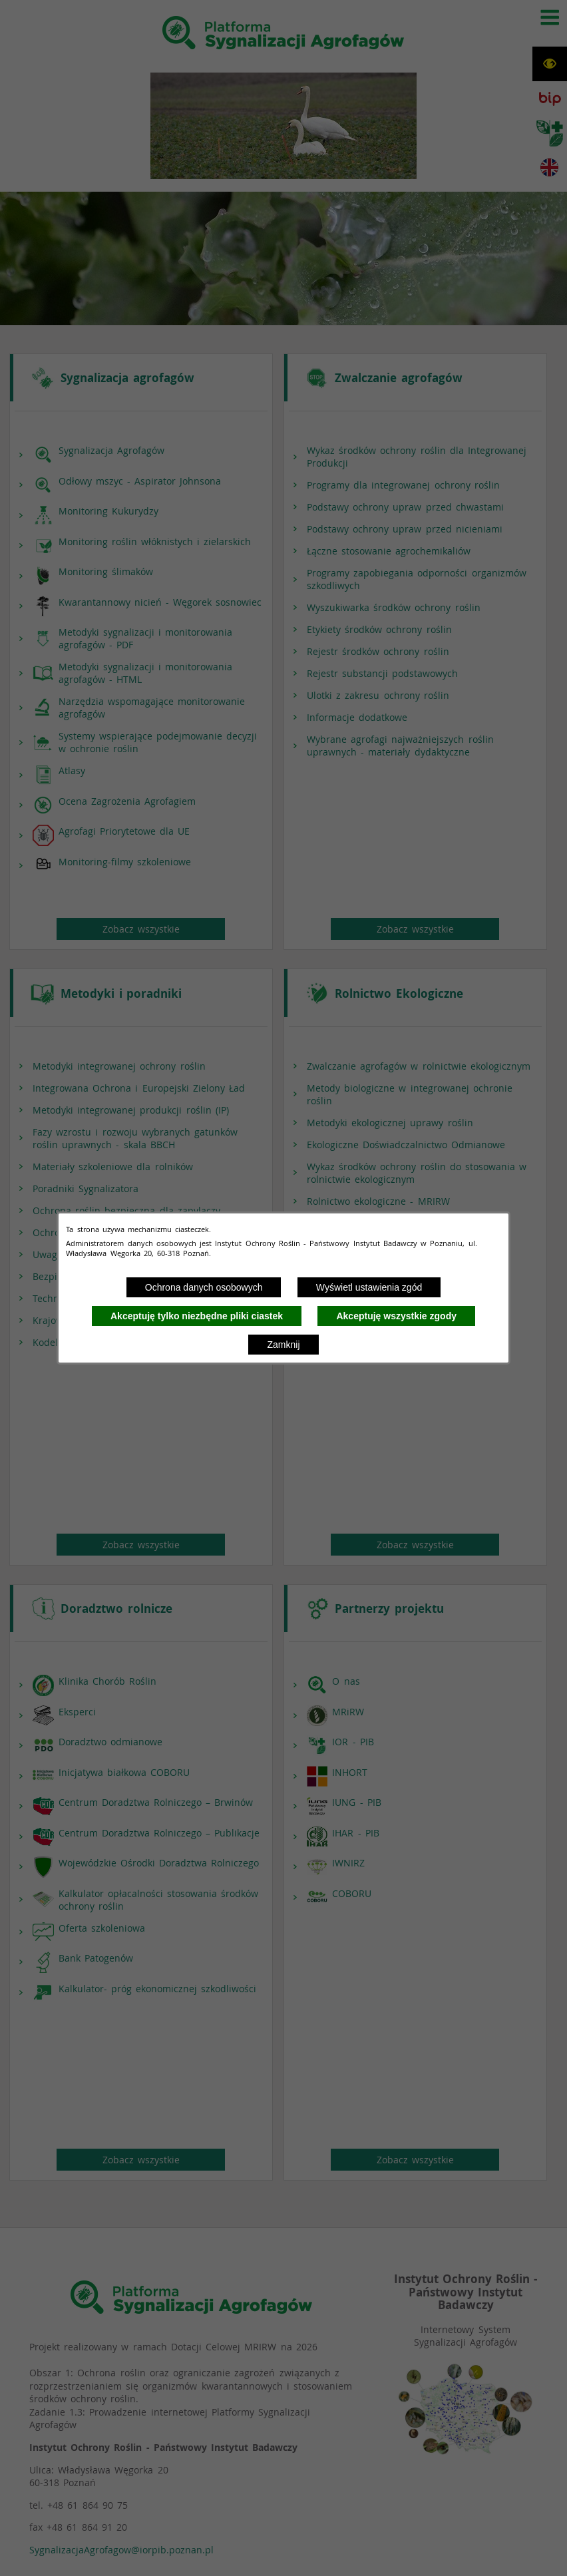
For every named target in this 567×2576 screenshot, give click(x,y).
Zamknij (283, 1344)
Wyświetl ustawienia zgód (369, 1287)
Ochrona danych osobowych (204, 1287)
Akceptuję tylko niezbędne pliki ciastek (196, 1316)
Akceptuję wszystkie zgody (396, 1316)
